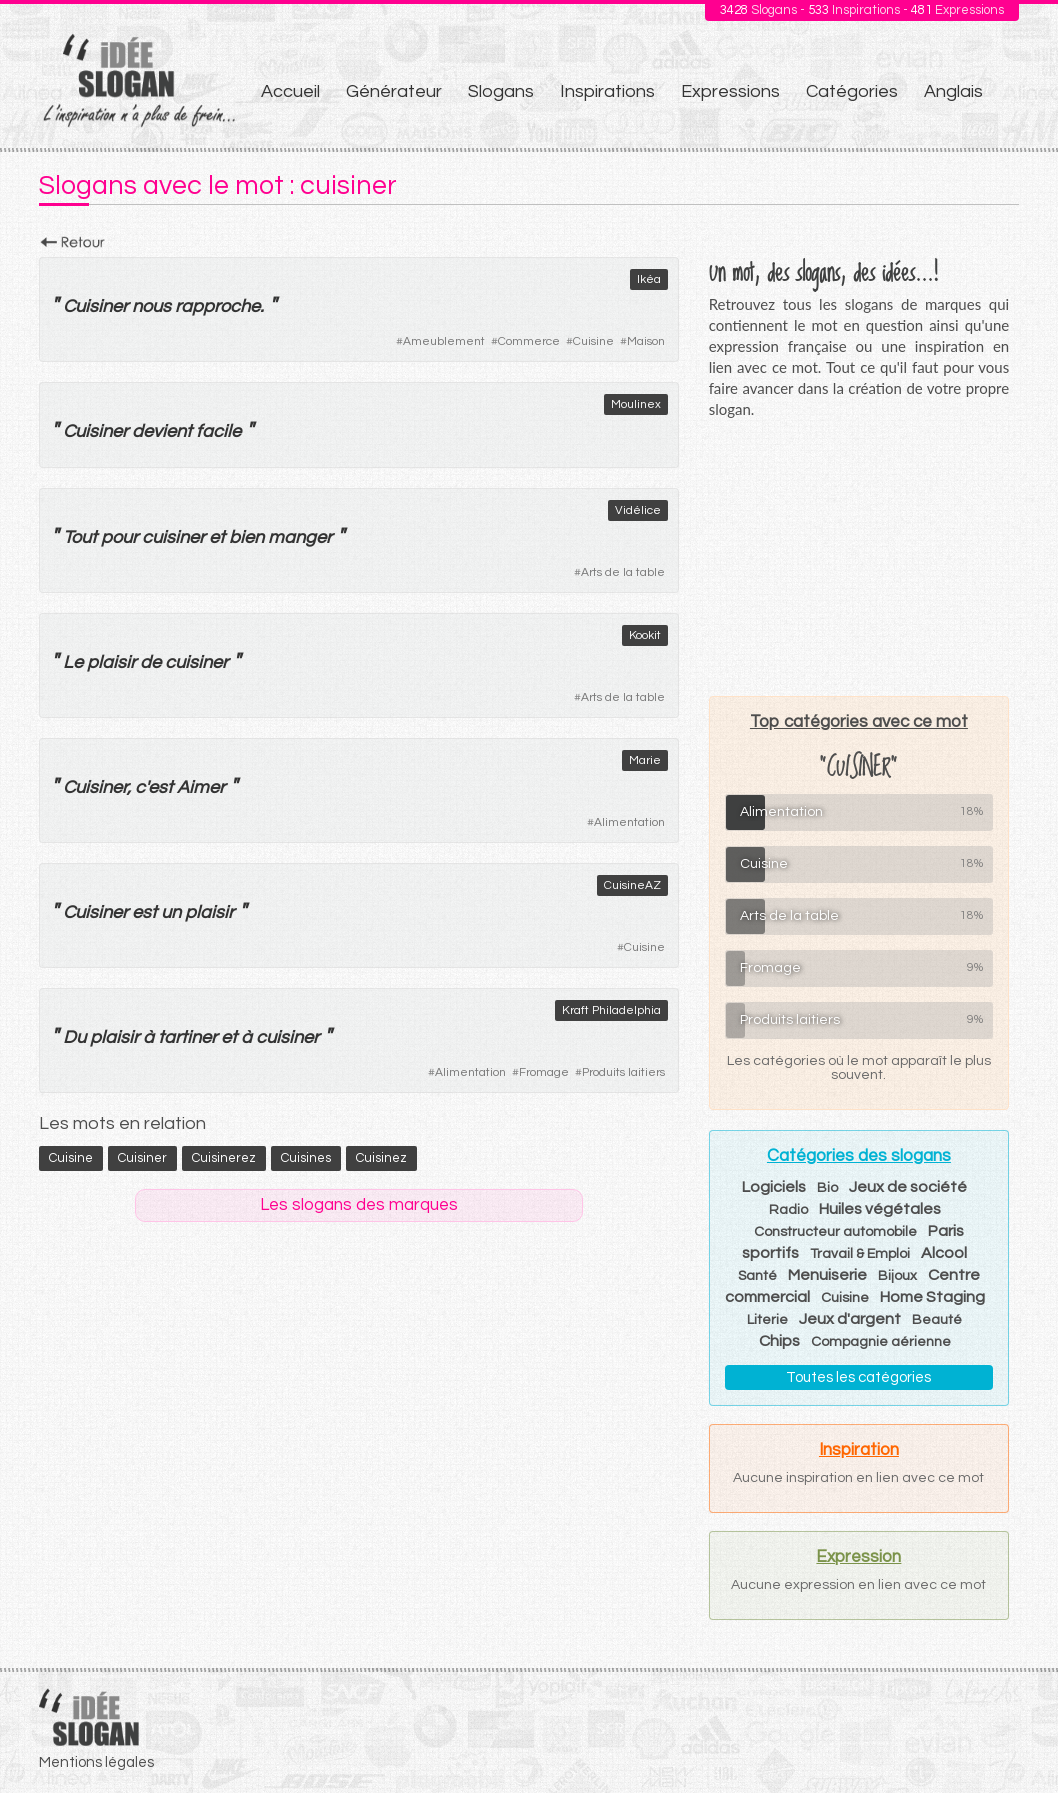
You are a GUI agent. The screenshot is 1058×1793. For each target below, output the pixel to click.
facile (218, 431)
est (160, 787)
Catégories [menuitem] (852, 91)
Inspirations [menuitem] (607, 91)
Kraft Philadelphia (611, 1010)
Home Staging (932, 1297)
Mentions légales (96, 1762)
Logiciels (774, 1187)
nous (151, 306)
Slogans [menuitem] (501, 91)
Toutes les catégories (858, 1377)
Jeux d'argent (850, 1319)
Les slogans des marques (359, 1205)
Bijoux (897, 1276)
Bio (827, 1188)
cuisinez (381, 1158)
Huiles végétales (880, 1209)
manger (300, 537)
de (150, 662)
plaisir (111, 662)
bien (246, 537)
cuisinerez (224, 1158)
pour (119, 537)
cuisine (71, 1158)
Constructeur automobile (835, 1232)
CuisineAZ (632, 885)
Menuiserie (827, 1275)
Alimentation (629, 822)
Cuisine (593, 341)
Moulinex (636, 404)
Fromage (544, 1072)
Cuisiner (95, 306)
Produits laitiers (623, 1072)
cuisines (306, 1158)
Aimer (201, 787)
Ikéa (649, 279)
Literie (767, 1320)
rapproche (217, 306)
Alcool (944, 1253)
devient (162, 431)
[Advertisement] (859, 557)
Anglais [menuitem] (953, 91)
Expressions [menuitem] (730, 91)
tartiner (187, 1037)
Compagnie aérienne (881, 1342)
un (171, 912)
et (217, 537)
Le (73, 662)
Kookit (645, 635)
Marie (645, 760)
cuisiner (173, 537)
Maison (646, 341)
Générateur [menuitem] (394, 91)
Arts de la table (623, 572)
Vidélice (638, 510)
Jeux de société (908, 1187)
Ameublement (444, 341)
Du (74, 1037)
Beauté (937, 1320)
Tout (80, 537)
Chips (779, 1341)
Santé (757, 1276)
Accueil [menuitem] (290, 91)
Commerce (529, 341)
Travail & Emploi (860, 1254)
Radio (788, 1210)
